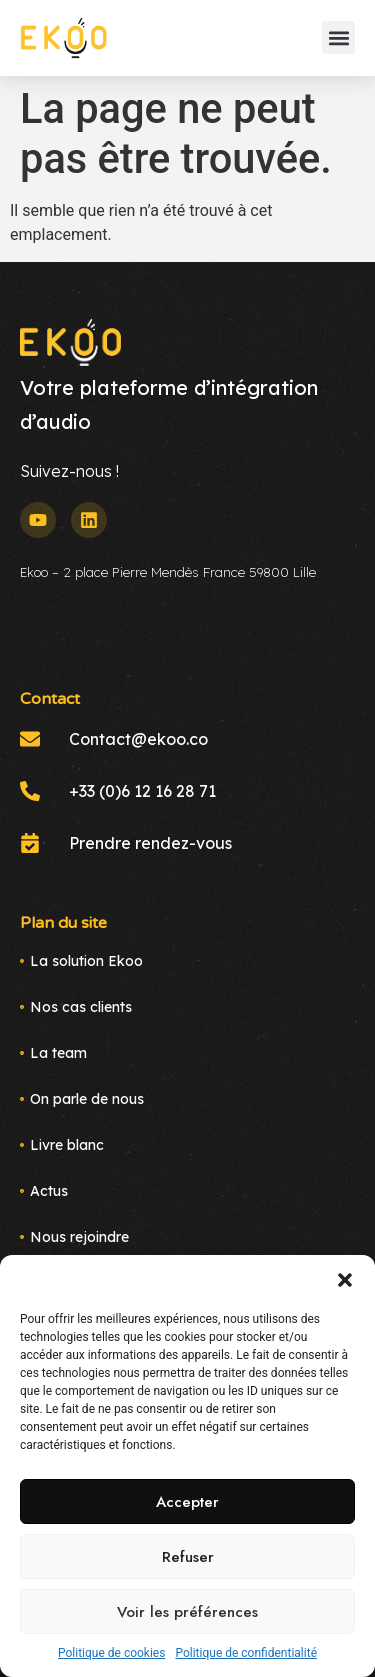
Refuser (188, 1557)
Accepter (187, 1502)
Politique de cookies (111, 1653)
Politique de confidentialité (246, 1653)
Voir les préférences (187, 1612)
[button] (345, 1280)
